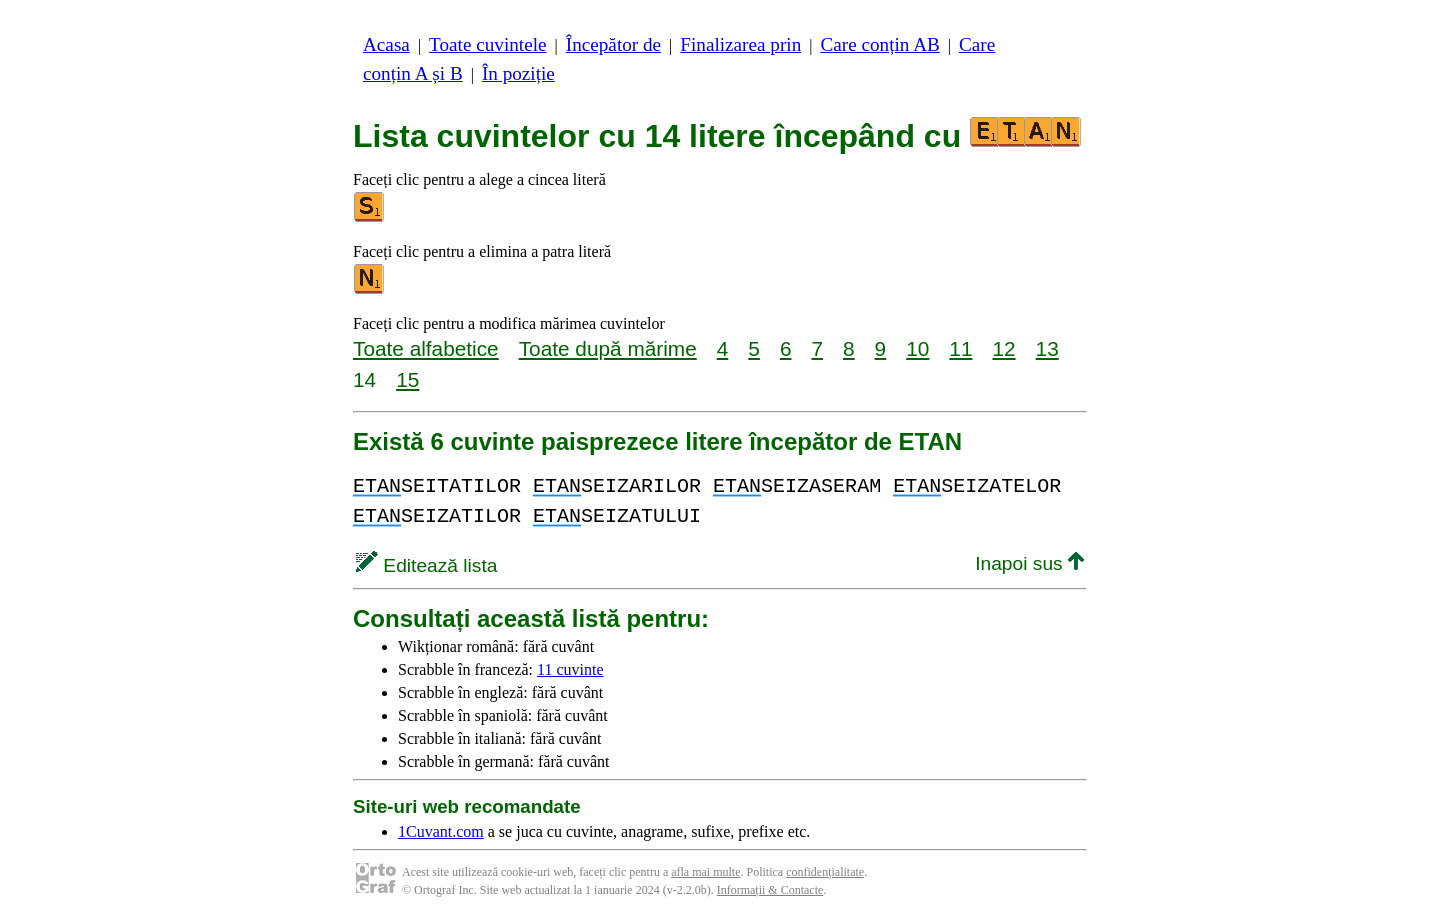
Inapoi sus (1029, 563)
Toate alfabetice (426, 348)
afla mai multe (705, 872)
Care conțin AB (879, 44)
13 (1047, 348)
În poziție (518, 73)
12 (1003, 348)
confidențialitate (825, 872)
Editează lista (426, 565)
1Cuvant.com (441, 831)
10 (917, 348)
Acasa (386, 44)
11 (960, 348)
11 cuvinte (570, 669)
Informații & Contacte (770, 890)
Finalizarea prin (740, 44)
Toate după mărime (608, 348)
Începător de (613, 44)
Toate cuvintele (487, 44)
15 (407, 379)
